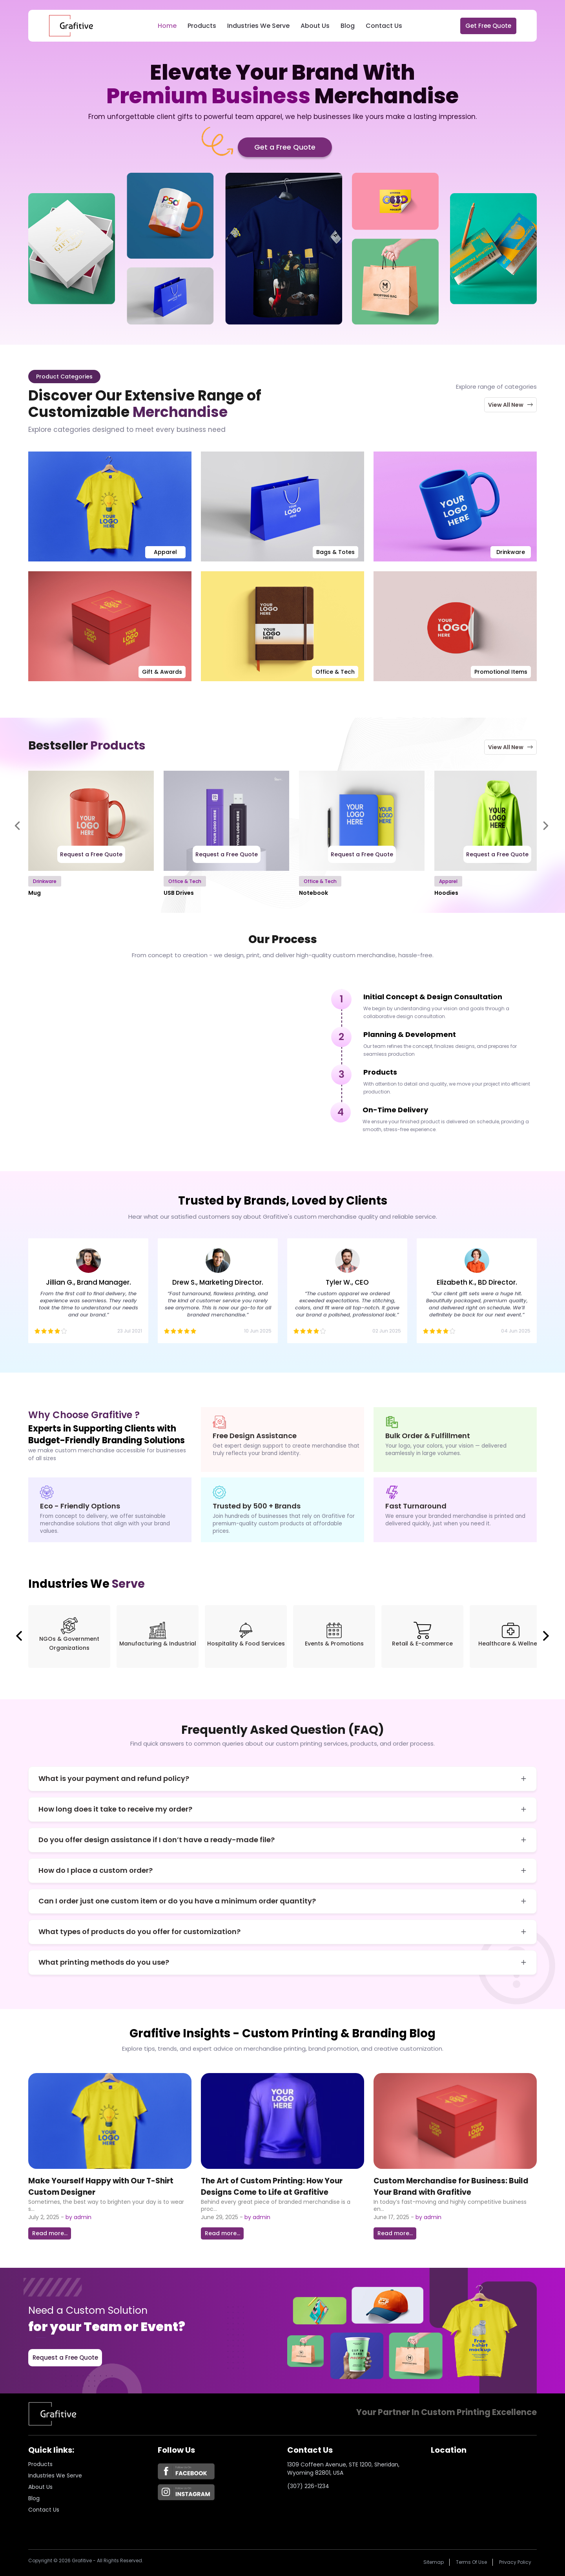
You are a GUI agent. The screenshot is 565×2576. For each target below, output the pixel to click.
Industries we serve (55, 2475)
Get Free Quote (488, 26)
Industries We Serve (258, 25)
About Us (315, 25)
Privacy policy (515, 2562)
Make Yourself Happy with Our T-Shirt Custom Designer (100, 2187)
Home (167, 25)
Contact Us (384, 25)
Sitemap (433, 2562)
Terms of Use (471, 2562)
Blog (348, 25)
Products (202, 25)
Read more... (49, 2233)
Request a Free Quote (91, 854)
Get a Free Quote (284, 147)
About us (40, 2487)
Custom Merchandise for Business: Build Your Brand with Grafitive (451, 2187)
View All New (510, 405)
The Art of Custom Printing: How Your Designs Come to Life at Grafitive (272, 2187)
